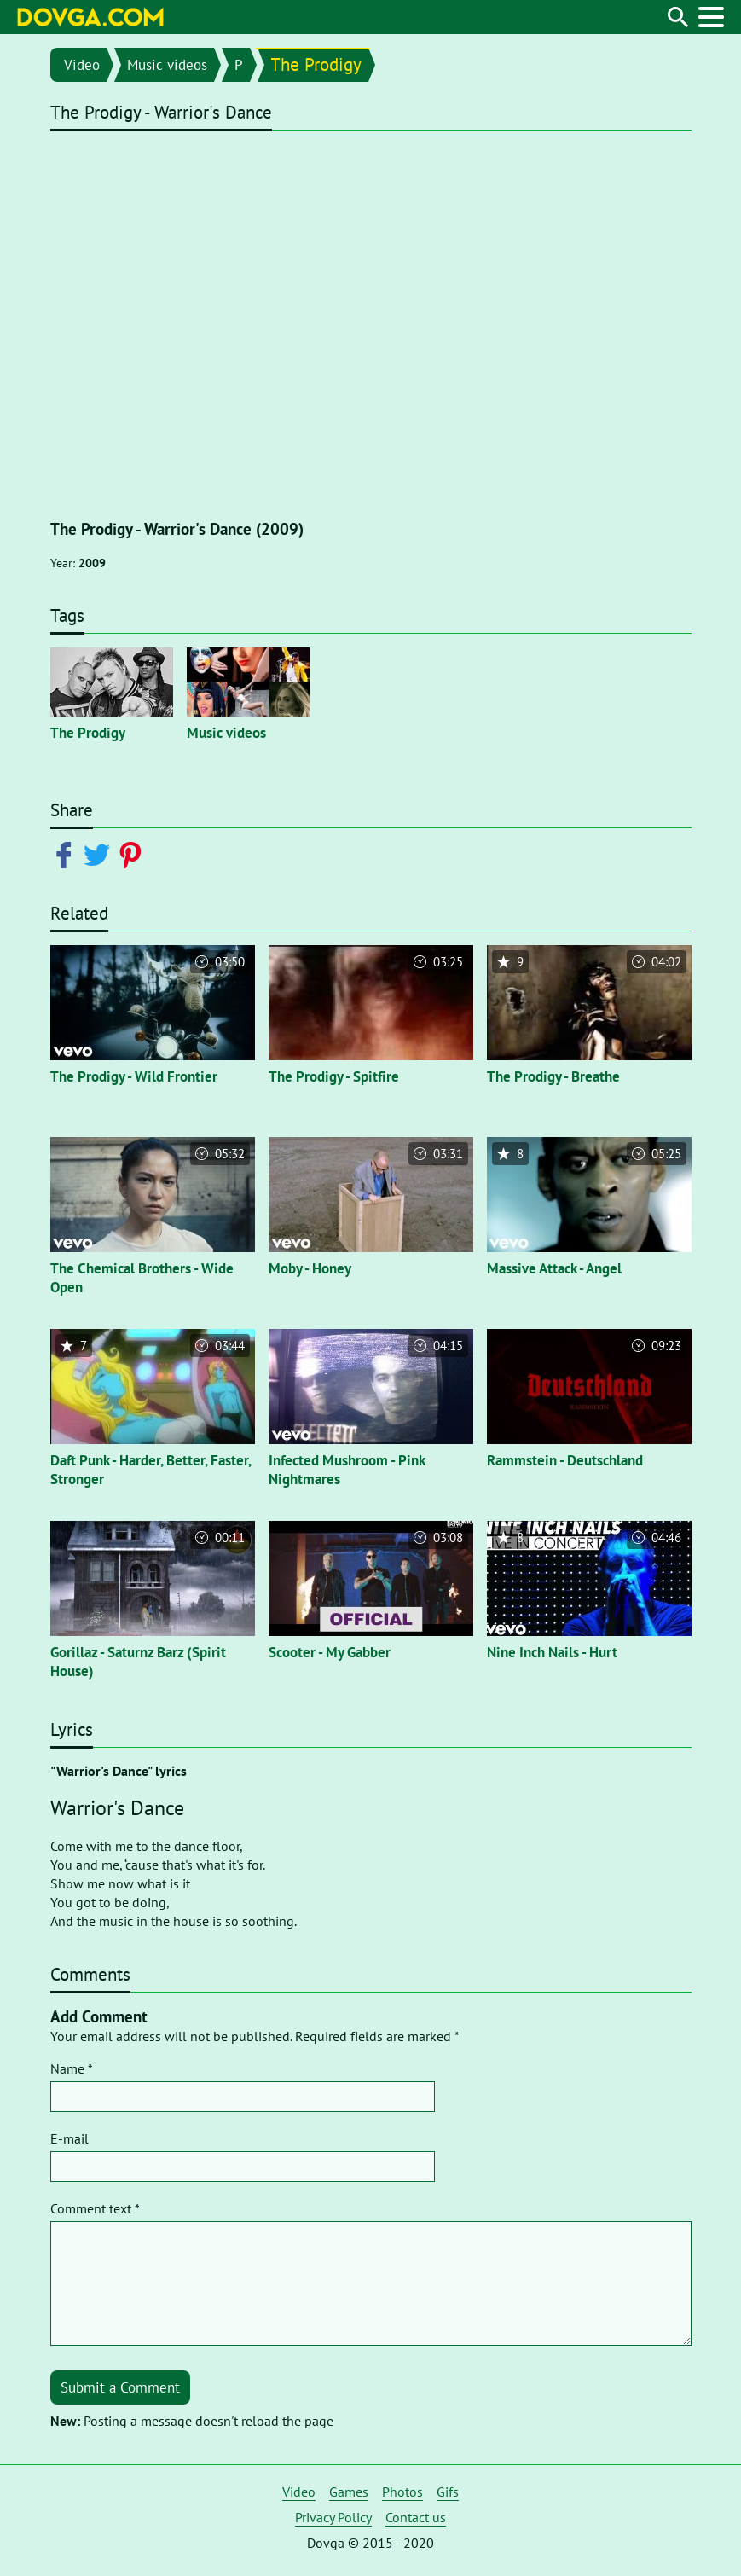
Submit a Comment (120, 2387)
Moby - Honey (310, 1268)
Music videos (167, 64)
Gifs (448, 2491)
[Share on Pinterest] (133, 853)
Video (82, 64)
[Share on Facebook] (67, 853)
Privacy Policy (333, 2517)
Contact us (415, 2517)
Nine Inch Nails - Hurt (552, 1652)
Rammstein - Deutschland (565, 1460)
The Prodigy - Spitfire (334, 1076)
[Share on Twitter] (100, 853)
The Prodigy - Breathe (553, 1076)
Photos (402, 2491)
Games (348, 2491)
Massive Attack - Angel (554, 1268)
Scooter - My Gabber (330, 1652)
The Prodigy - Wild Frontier (133, 1076)
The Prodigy (316, 64)
